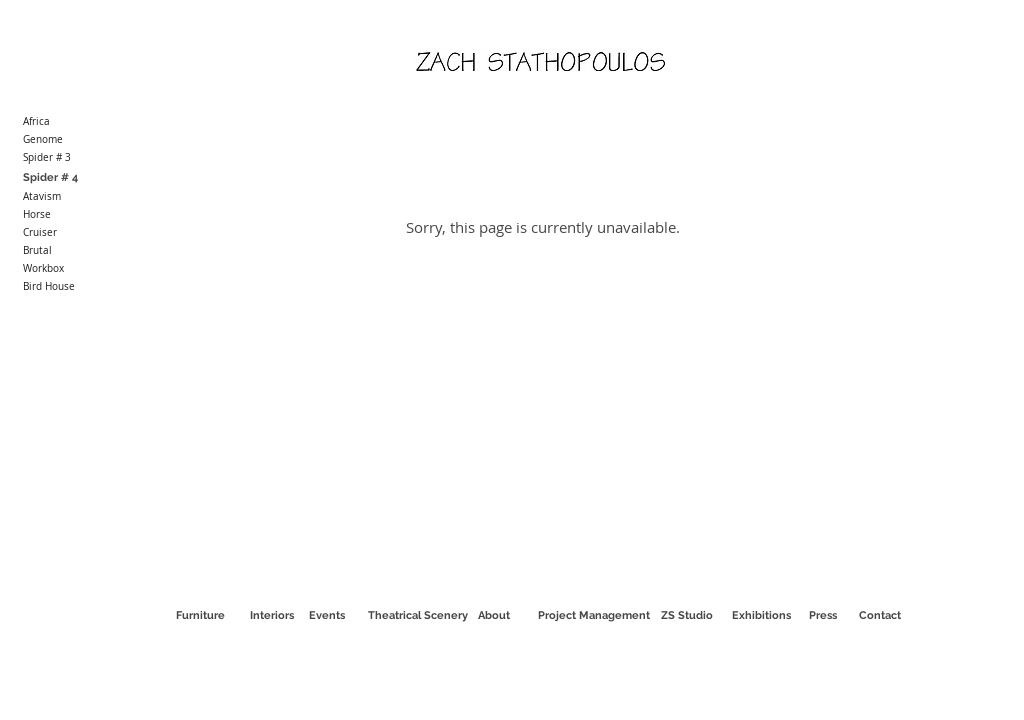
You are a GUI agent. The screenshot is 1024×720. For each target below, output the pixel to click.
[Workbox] (82, 269)
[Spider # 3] (82, 158)
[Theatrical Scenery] (418, 615)
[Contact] (880, 615)
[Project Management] (594, 615)
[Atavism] (82, 197)
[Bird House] (82, 287)
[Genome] (82, 140)
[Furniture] (200, 615)
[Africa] (82, 122)
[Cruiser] (82, 233)
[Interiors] (272, 615)
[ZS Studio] (686, 615)
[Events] (327, 615)
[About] (494, 615)
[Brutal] (82, 251)
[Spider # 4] (82, 177)
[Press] (823, 615)
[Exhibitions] (761, 615)
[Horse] (82, 215)
